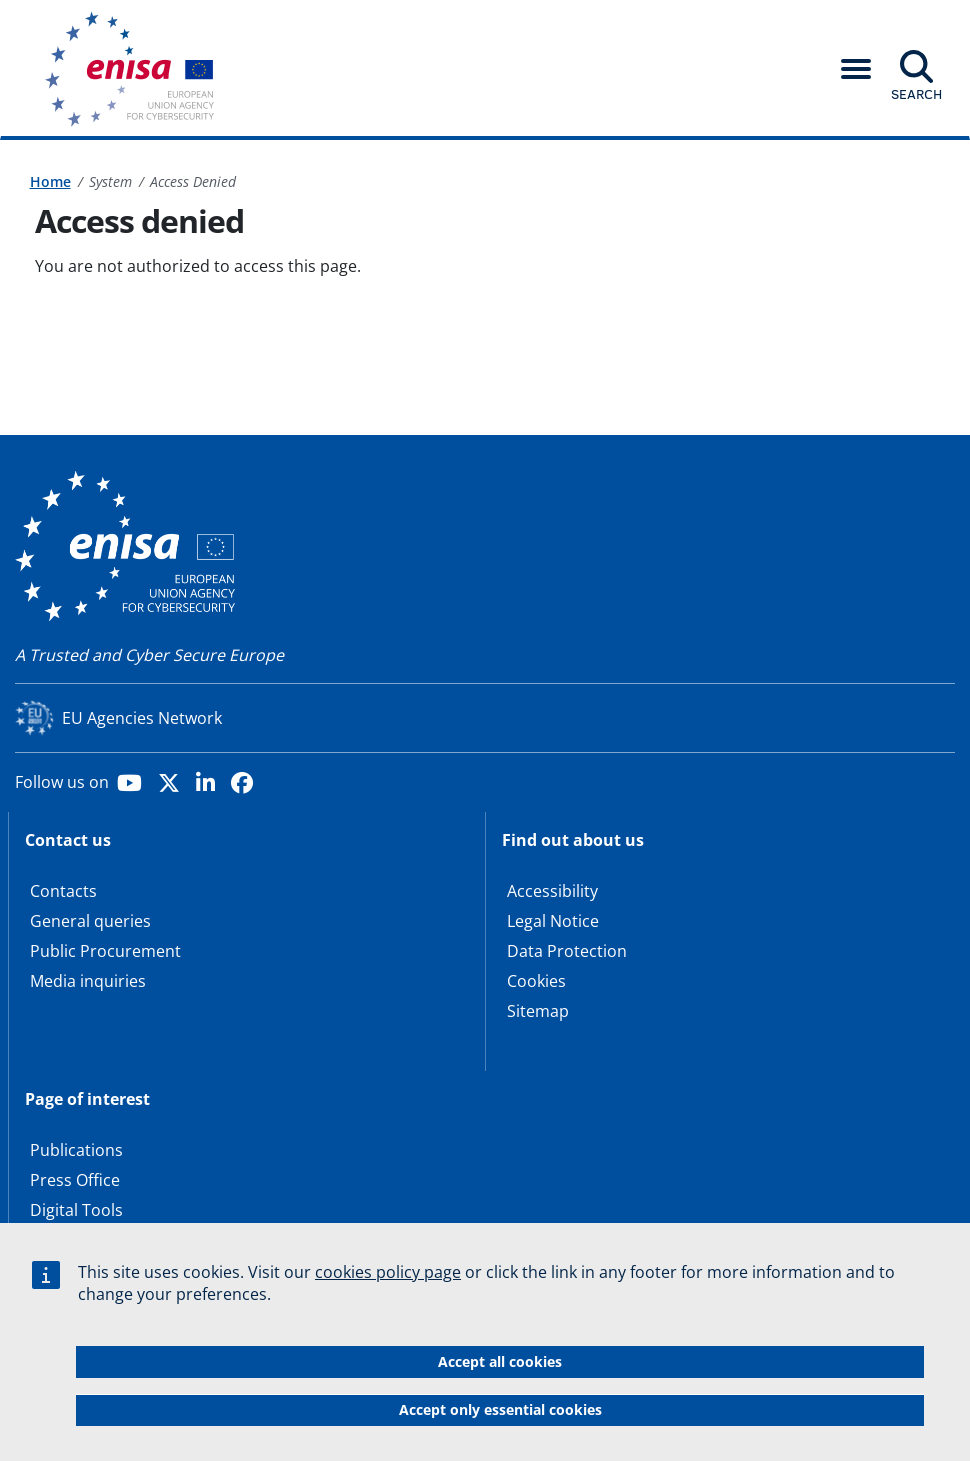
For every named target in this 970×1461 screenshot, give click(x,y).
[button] (856, 69)
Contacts (63, 891)
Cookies (536, 981)
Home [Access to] (50, 181)
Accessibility (552, 891)
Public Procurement (105, 951)
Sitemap (538, 1011)
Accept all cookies (500, 1370)
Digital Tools (76, 1210)
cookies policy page (388, 1281)
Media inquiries (88, 981)
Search (916, 94)
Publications (76, 1150)
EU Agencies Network (142, 718)
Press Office (75, 1180)
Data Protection (567, 951)
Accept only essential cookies (500, 1418)
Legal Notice (553, 921)
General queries (90, 921)
